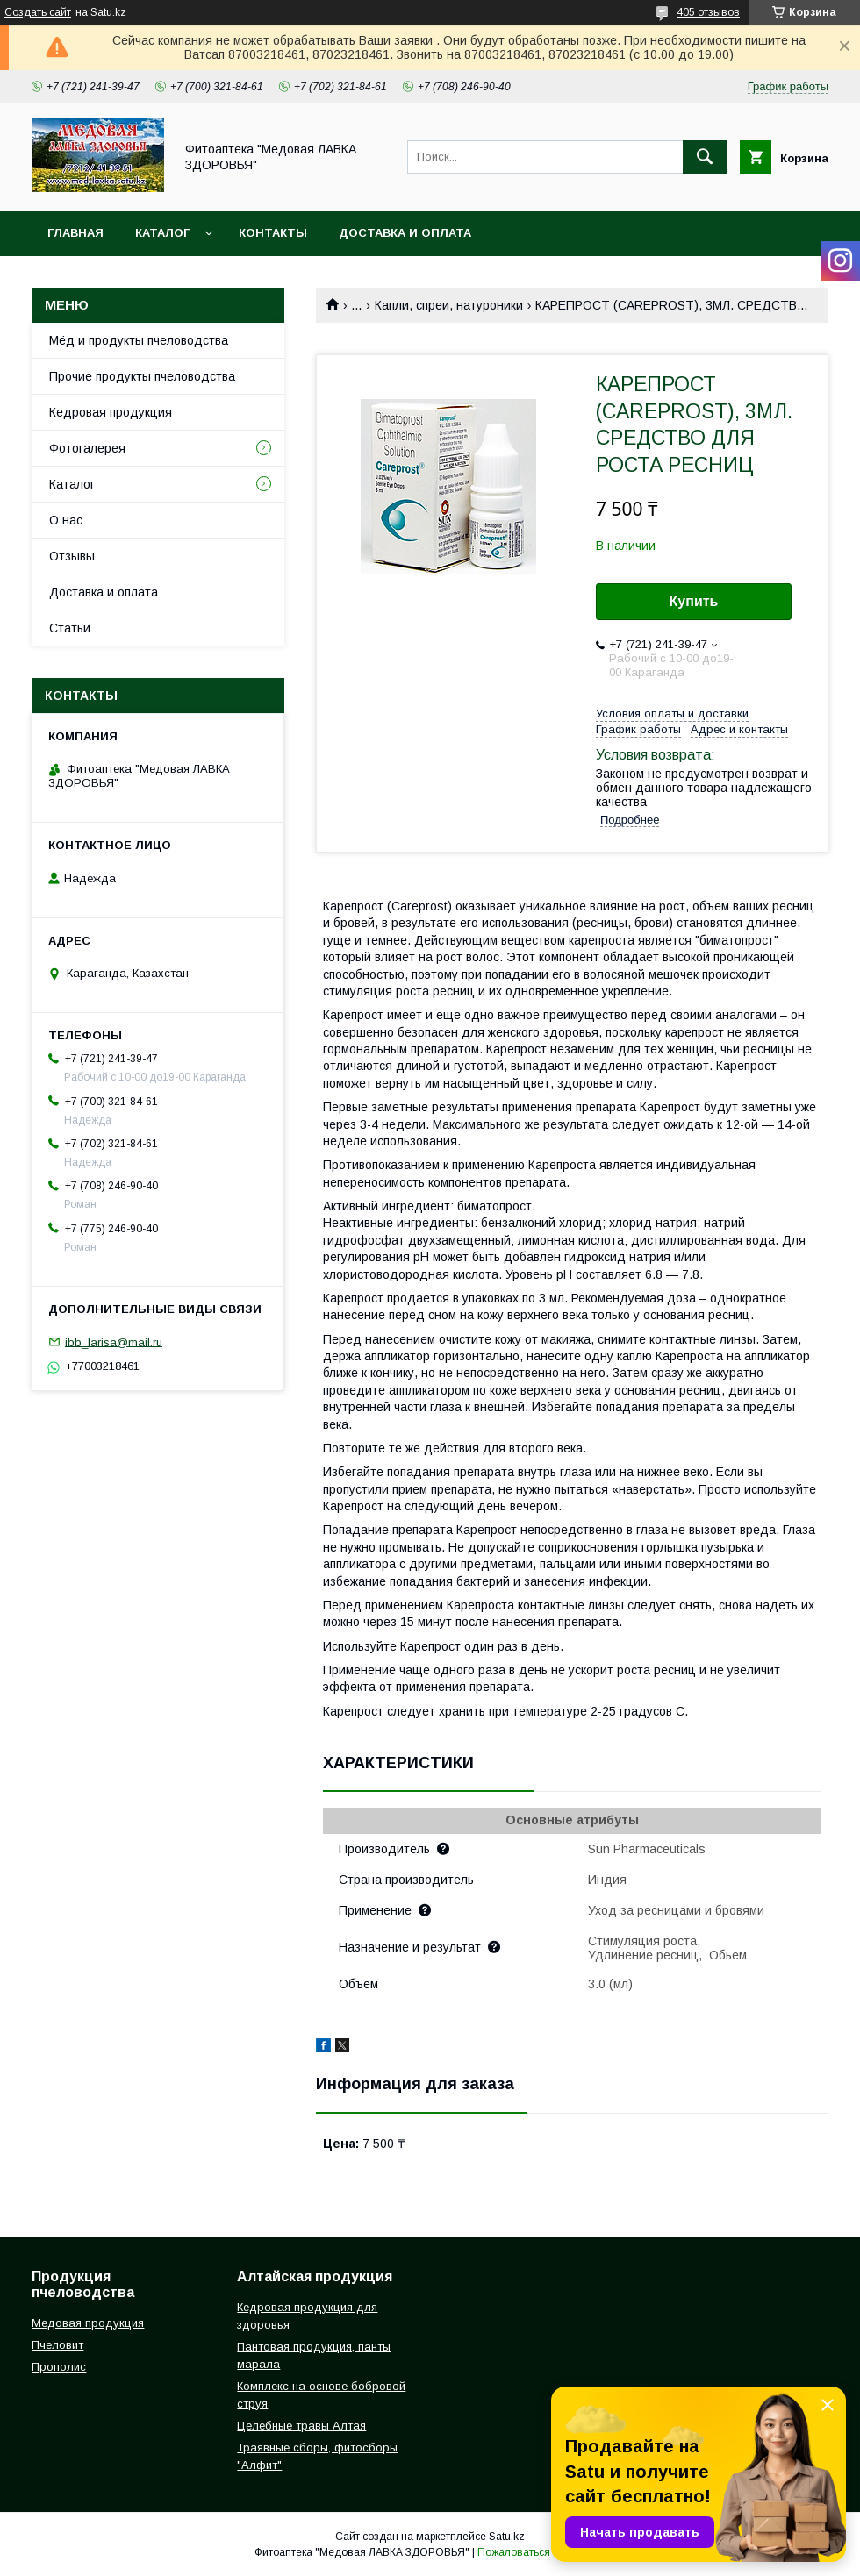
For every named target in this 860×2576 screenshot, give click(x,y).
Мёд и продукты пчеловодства (138, 340)
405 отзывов (708, 12)
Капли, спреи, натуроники (449, 305)
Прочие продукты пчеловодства (142, 376)
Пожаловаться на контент (541, 2552)
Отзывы (72, 556)
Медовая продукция (88, 2323)
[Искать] (705, 157)
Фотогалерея (87, 448)
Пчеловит (57, 2344)
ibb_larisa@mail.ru (113, 1341)
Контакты (273, 232)
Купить (694, 601)
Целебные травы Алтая (301, 2425)
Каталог (162, 232)
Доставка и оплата (405, 232)
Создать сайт (37, 12)
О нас (65, 520)
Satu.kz (507, 2536)
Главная (75, 232)
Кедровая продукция (110, 412)
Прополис (59, 2366)
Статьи (69, 628)
